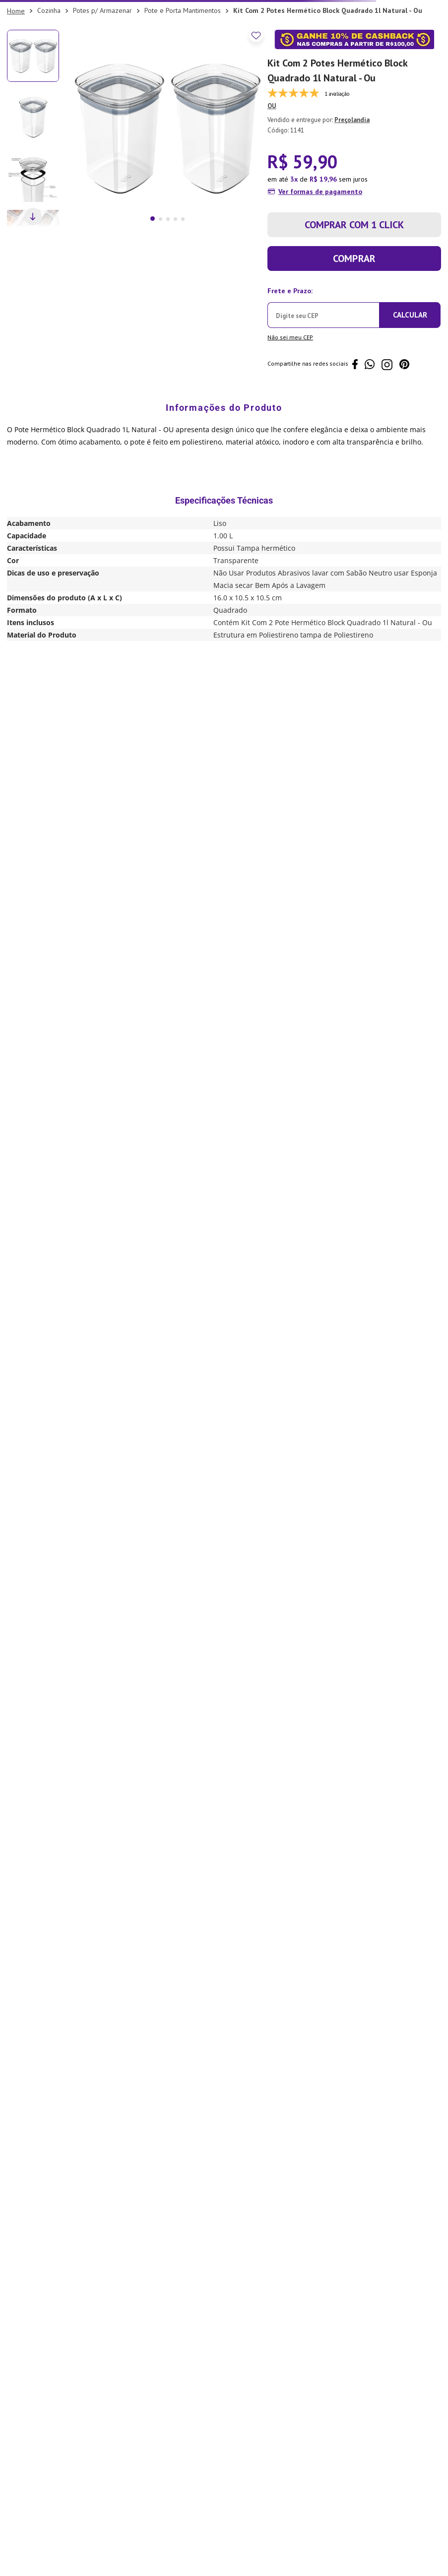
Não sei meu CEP (290, 337)
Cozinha (49, 10)
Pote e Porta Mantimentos (182, 10)
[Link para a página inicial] (16, 11)
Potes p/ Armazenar (102, 10)
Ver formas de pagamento (320, 191)
